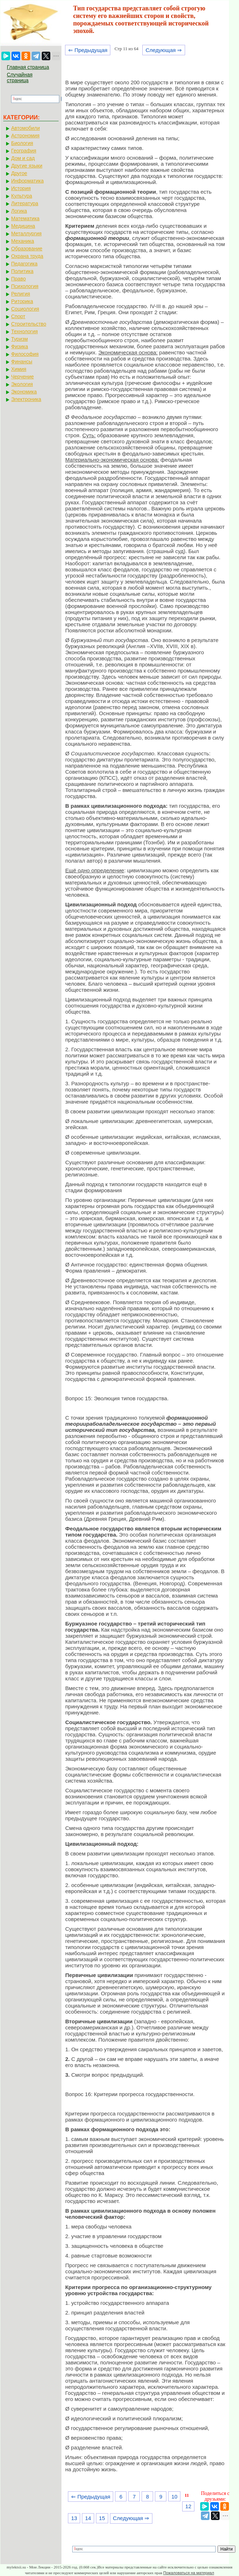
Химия (18, 369)
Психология (24, 286)
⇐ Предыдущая (87, 50)
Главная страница (28, 67)
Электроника (26, 399)
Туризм (19, 339)
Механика (22, 241)
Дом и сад (23, 158)
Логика (19, 211)
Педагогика (24, 263)
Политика (22, 271)
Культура (21, 196)
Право (18, 279)
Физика (19, 346)
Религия (20, 294)
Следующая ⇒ (164, 50)
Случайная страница (19, 77)
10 (174, 2497)
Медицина (23, 226)
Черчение (22, 376)
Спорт (18, 316)
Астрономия (25, 135)
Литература (24, 203)
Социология (25, 309)
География (23, 151)
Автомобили (25, 128)
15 (102, 2518)
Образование (26, 248)
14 (88, 2518)
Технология (24, 331)
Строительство (28, 324)
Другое (19, 173)
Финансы (21, 361)
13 (74, 2518)
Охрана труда (27, 256)
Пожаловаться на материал (188, 2573)
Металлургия (26, 233)
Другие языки (26, 166)
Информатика (27, 181)
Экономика (24, 392)
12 (188, 2506)
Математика (25, 218)
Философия (24, 354)
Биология (22, 143)
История (21, 188)
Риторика (22, 301)
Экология (22, 384)
